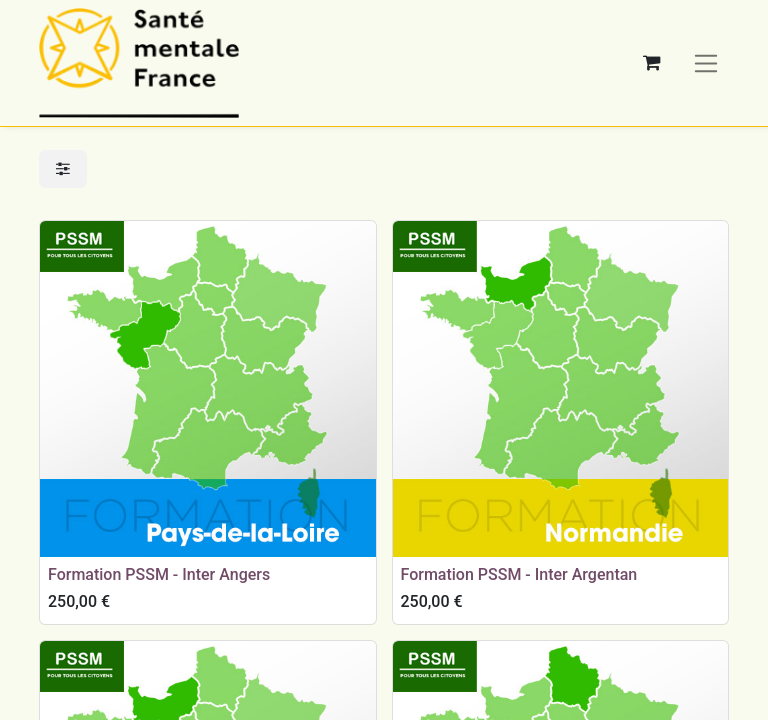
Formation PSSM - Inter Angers (159, 574)
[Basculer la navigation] (706, 62)
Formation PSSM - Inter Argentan (519, 574)
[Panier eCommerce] (652, 63)
